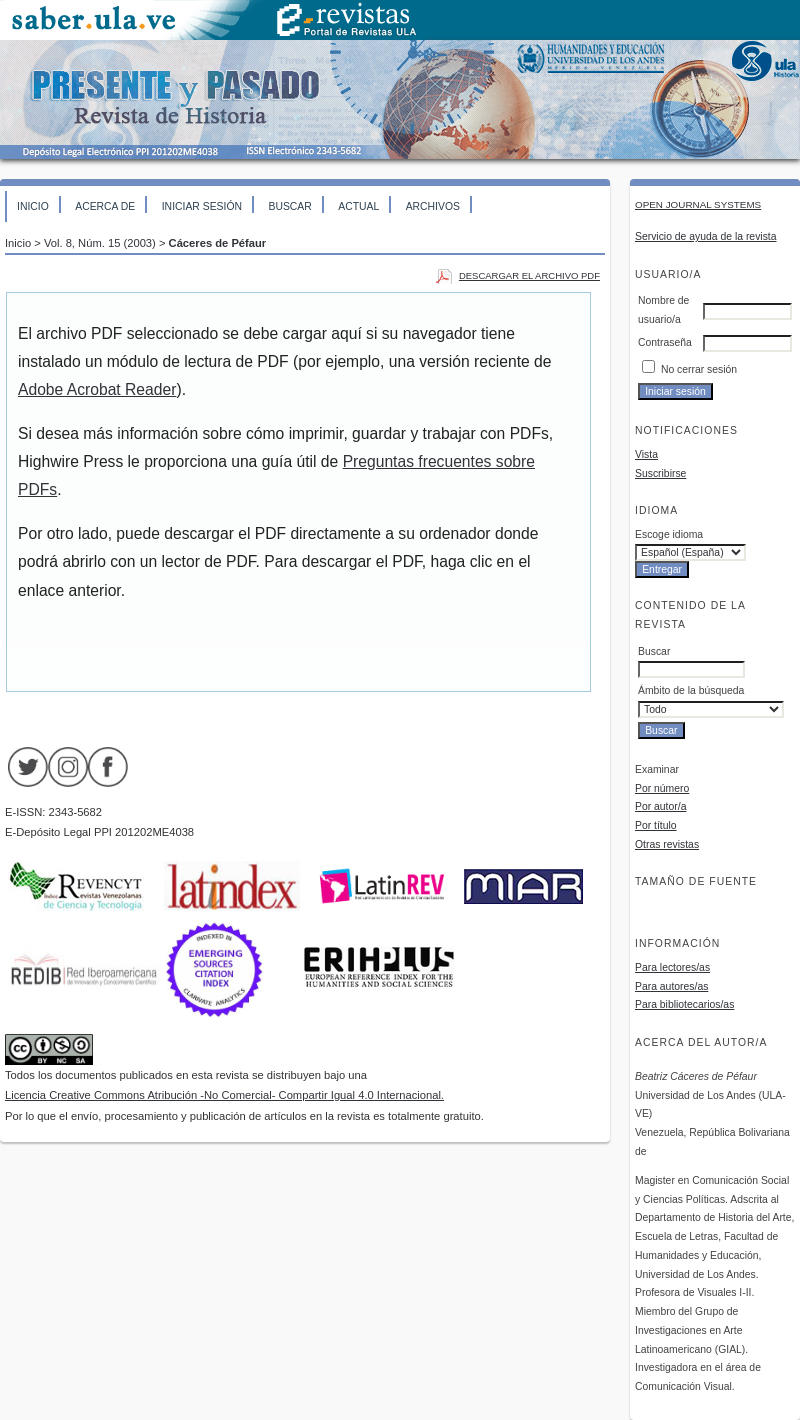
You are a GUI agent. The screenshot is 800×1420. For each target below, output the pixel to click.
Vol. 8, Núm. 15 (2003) (100, 243)
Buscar (289, 206)
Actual (358, 206)
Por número (662, 788)
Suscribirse (660, 473)
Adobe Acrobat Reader (97, 389)
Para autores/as (671, 986)
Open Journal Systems (698, 204)
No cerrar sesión (699, 369)
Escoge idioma (669, 534)
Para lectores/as (672, 967)
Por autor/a (660, 806)
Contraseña (665, 342)
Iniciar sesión (202, 206)
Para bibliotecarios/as (684, 1004)
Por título (656, 825)
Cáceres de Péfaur (218, 243)
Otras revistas (667, 844)
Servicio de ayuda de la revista (706, 236)
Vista (646, 454)
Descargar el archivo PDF (529, 275)
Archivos (433, 206)
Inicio (33, 206)
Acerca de (105, 206)
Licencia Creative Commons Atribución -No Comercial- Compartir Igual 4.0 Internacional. (224, 1095)
